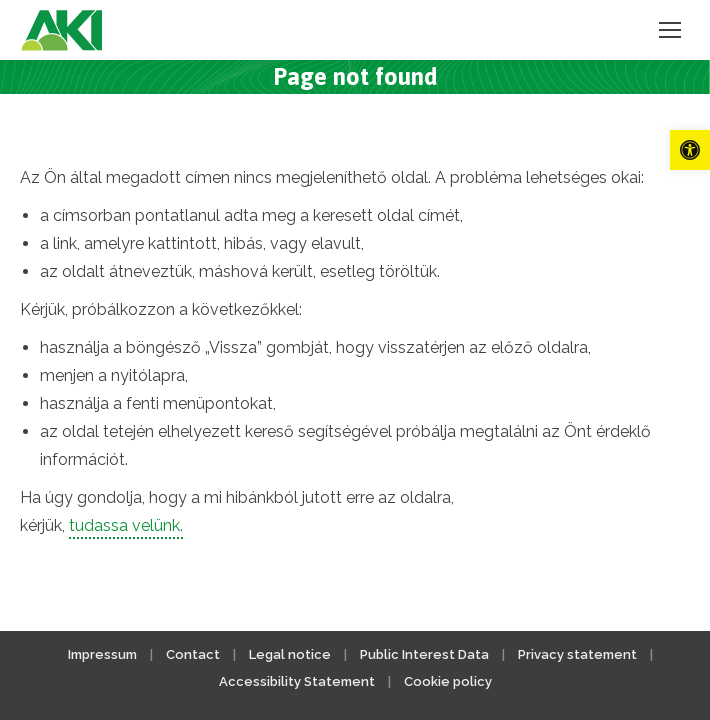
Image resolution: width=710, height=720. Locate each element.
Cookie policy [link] (448, 681)
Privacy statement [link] (577, 654)
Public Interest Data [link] (424, 654)
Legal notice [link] (291, 654)
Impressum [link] (102, 654)
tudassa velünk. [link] (126, 525)
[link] (690, 150)
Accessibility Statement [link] (297, 681)
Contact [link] (193, 654)
